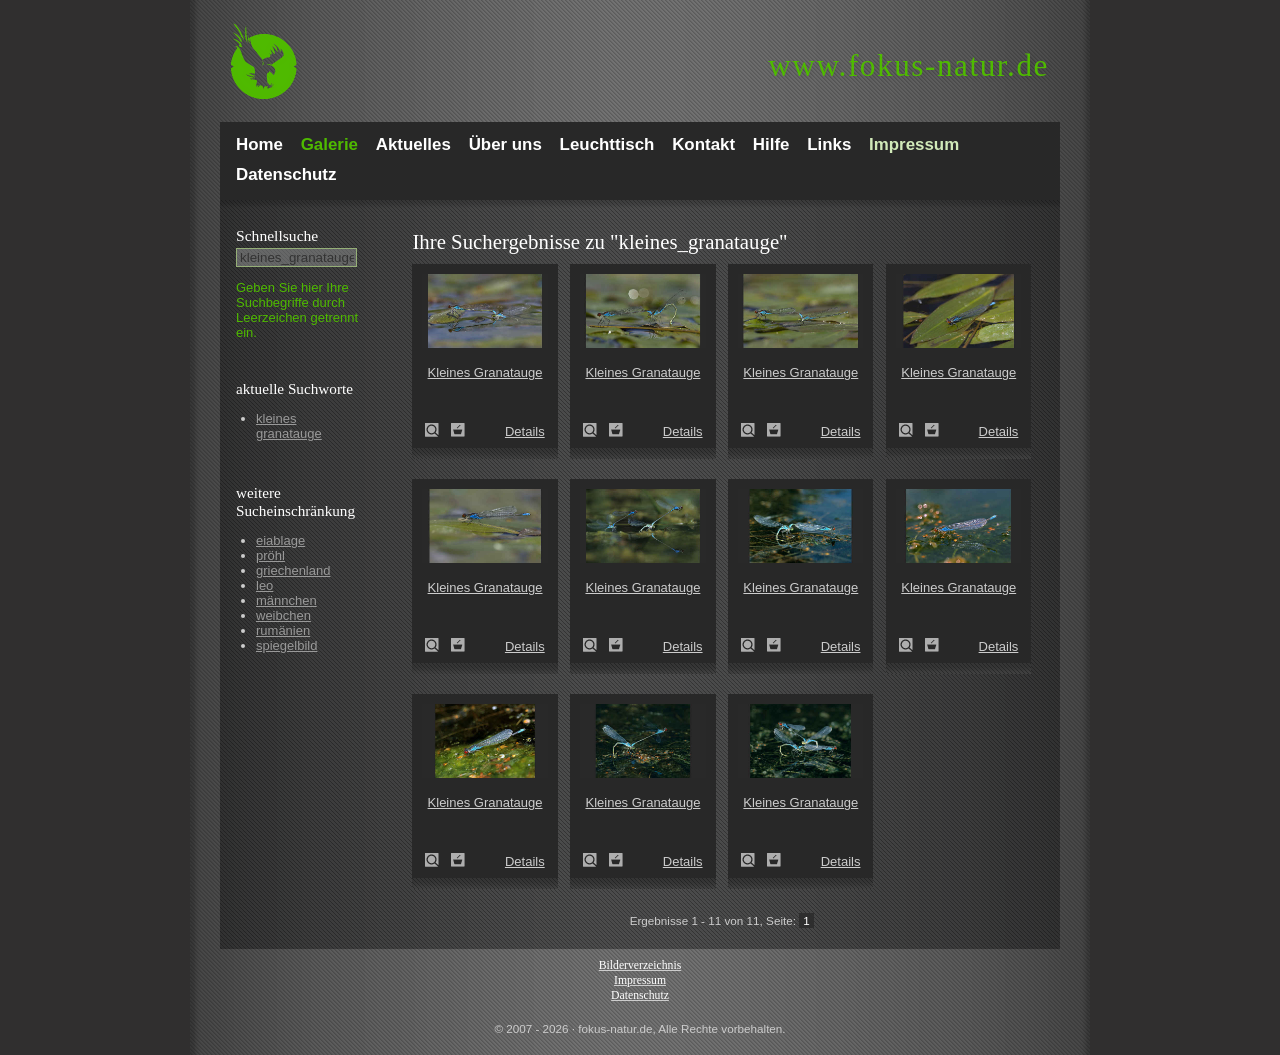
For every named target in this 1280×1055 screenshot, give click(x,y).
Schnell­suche (277, 235)
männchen (286, 600)
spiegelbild (286, 645)
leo (264, 585)
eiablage (280, 540)
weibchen (283, 615)
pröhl (270, 555)
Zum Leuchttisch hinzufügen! (458, 430)
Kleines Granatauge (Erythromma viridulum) (438, 430)
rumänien (283, 630)
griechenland (293, 570)
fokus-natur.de (908, 65)
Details (525, 431)
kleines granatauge (289, 426)
